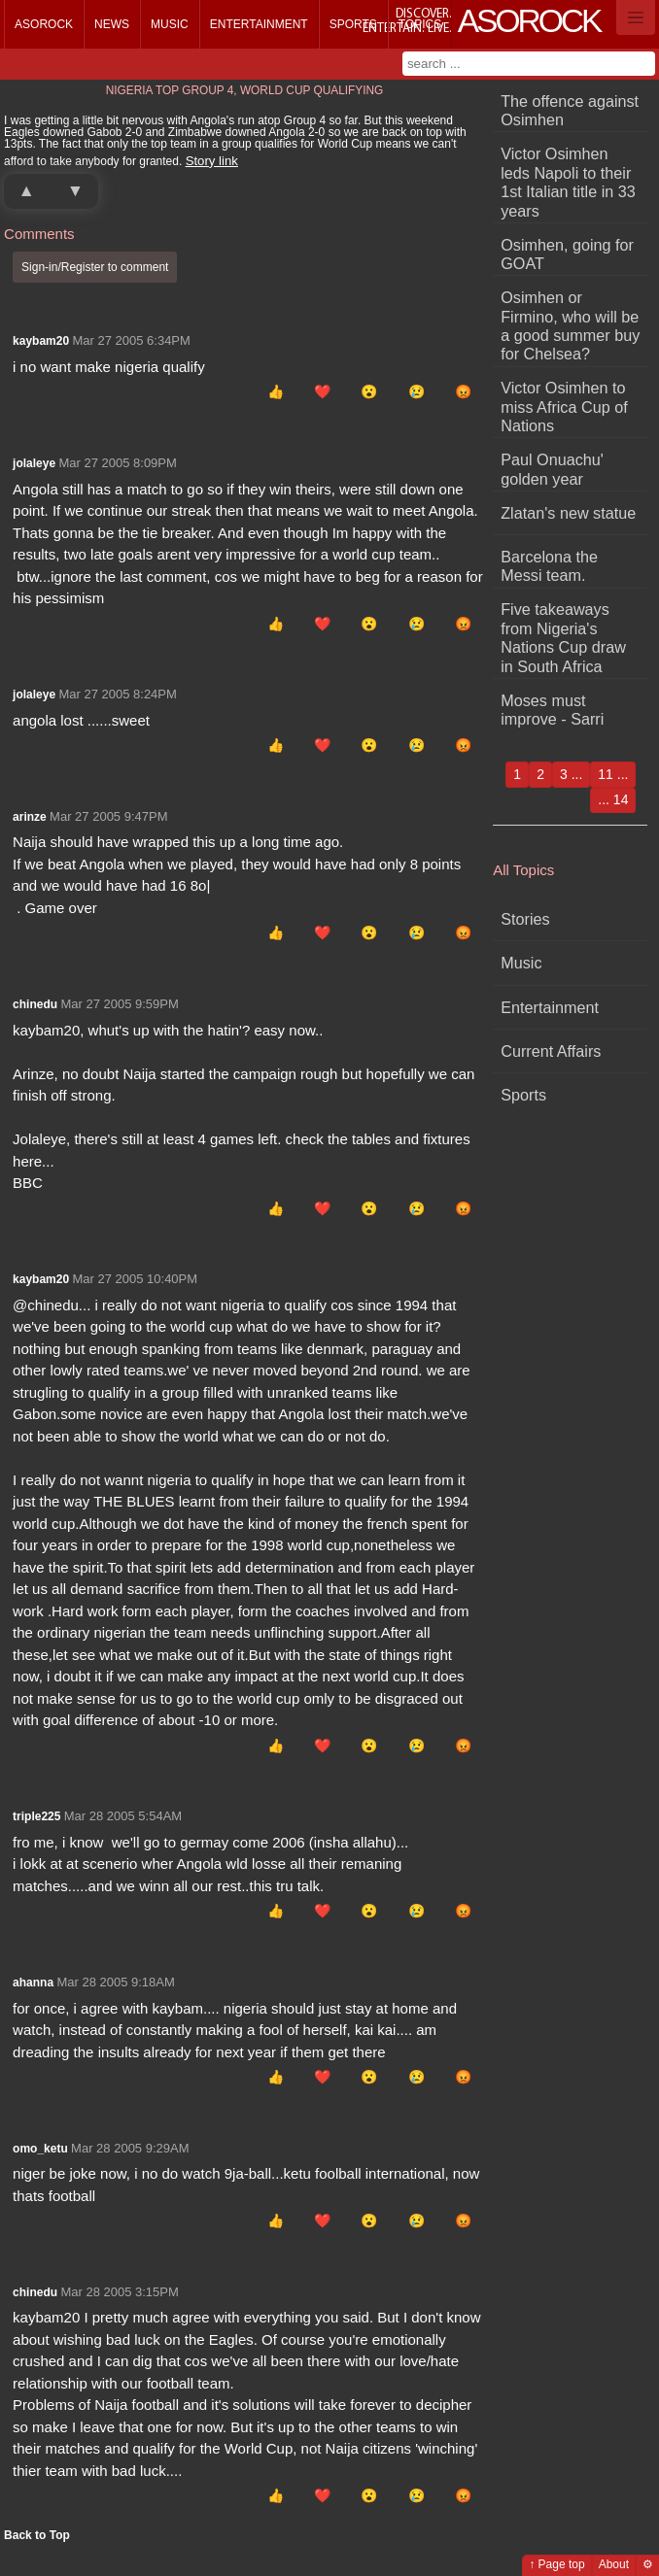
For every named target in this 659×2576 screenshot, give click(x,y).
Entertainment (259, 24)
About (614, 2564)
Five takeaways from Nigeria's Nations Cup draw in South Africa (563, 637)
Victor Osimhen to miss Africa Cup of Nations (564, 406)
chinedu (35, 1004)
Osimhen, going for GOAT (567, 254)
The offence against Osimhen (570, 110)
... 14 (613, 799)
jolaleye (34, 463)
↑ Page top (556, 2564)
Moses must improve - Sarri (552, 710)
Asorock (44, 24)
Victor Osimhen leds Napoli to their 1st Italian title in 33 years (568, 182)
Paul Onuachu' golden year (552, 469)
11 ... (613, 774)
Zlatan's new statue (568, 513)
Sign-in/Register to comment (94, 267)
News (111, 24)
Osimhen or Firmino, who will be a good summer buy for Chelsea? (570, 325)
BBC (28, 1182)
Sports (353, 24)
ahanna (33, 1982)
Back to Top (37, 2535)
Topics (420, 24)
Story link (212, 160)
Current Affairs (551, 1051)
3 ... (571, 774)
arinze (30, 817)
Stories (525, 919)
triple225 (36, 1816)
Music (170, 24)
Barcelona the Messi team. (549, 566)
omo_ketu (40, 2148)
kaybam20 (41, 341)
